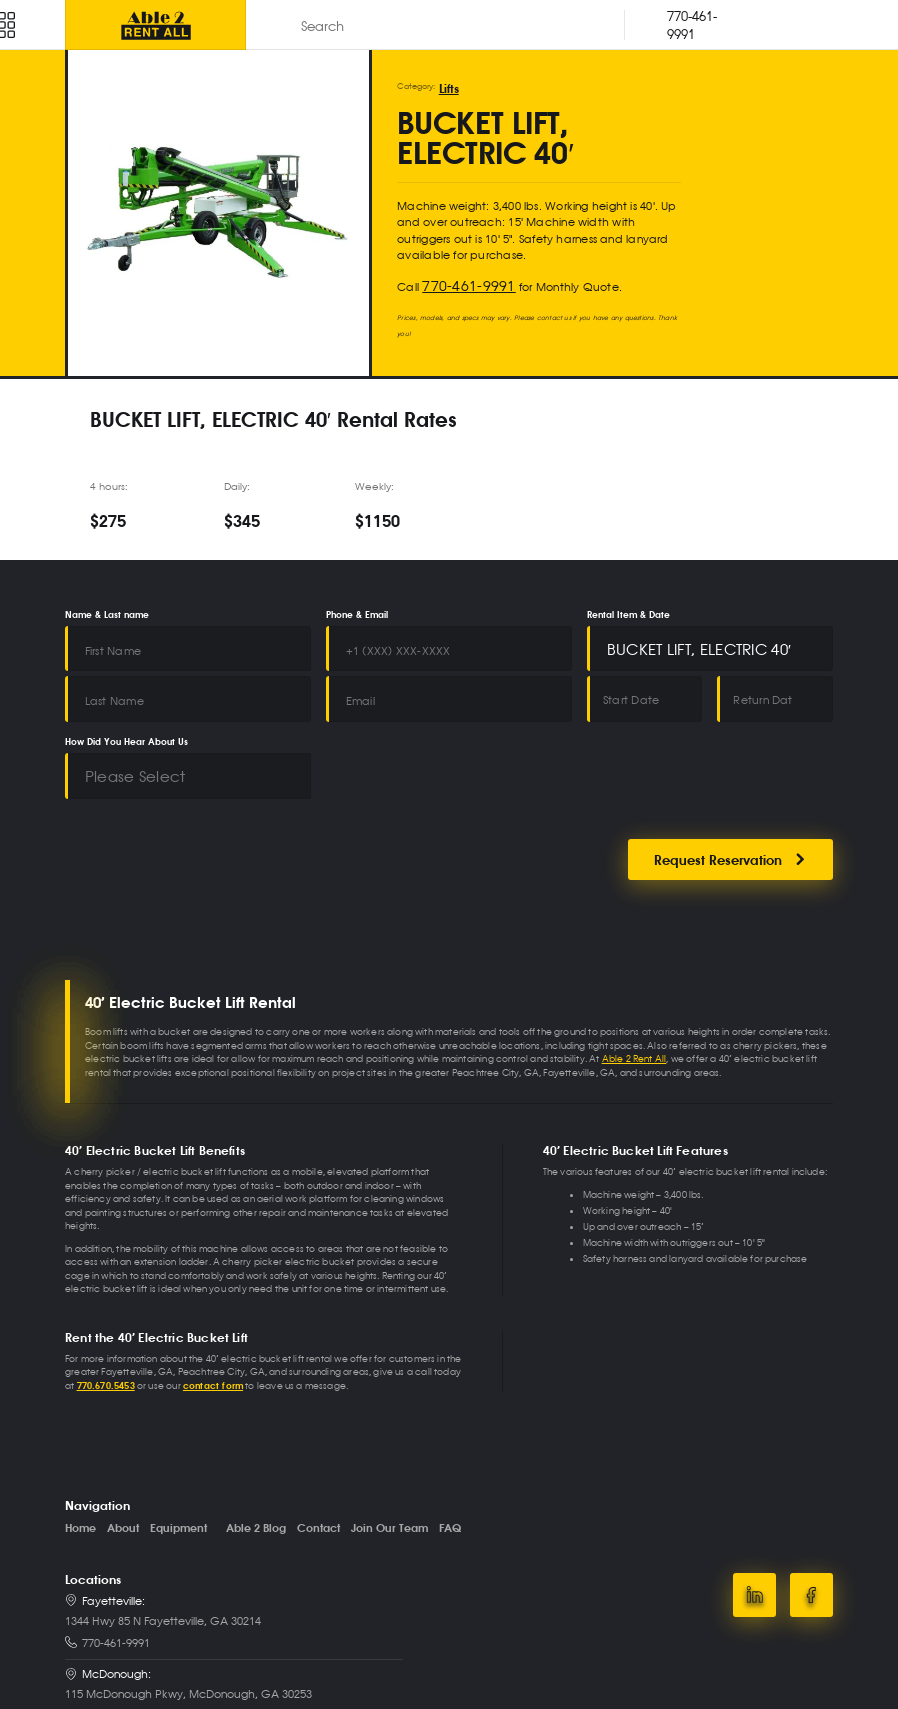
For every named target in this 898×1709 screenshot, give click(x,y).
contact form (213, 1323)
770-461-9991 (457, 276)
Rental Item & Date (628, 604)
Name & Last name (107, 604)
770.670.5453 (106, 1323)
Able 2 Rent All (634, 996)
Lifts (446, 85)
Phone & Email (357, 604)
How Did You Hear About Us (126, 700)
